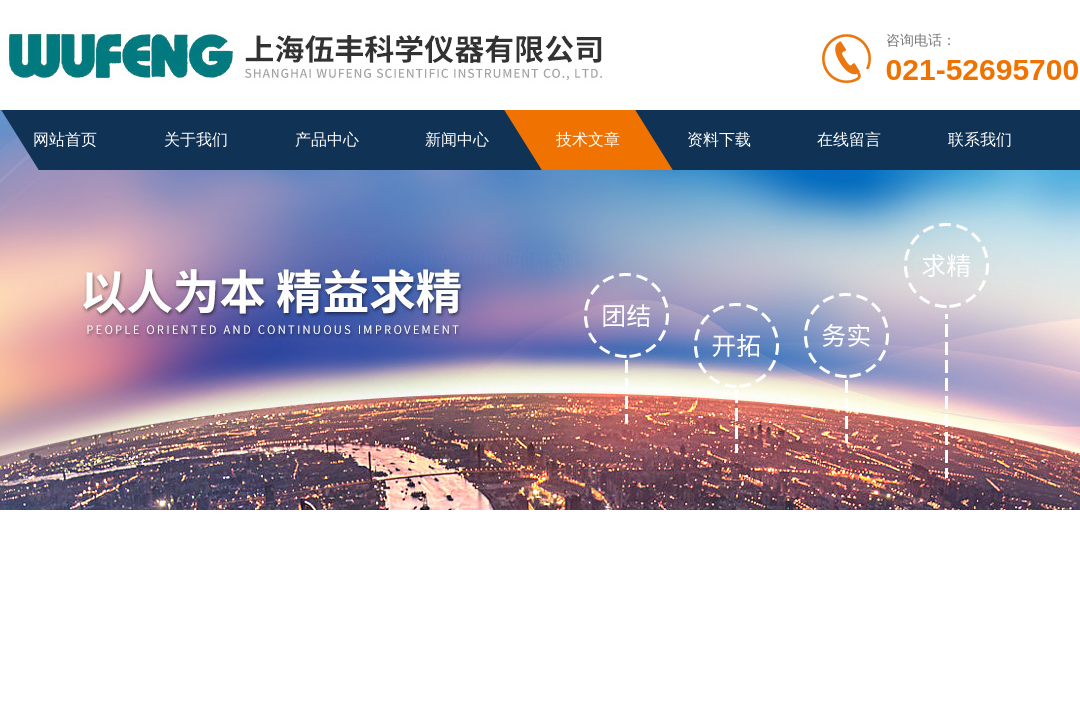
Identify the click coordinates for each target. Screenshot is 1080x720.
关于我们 (196, 139)
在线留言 (849, 139)
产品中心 (327, 139)
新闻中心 (457, 139)
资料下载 (719, 139)
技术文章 (588, 139)
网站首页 (65, 139)
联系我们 (980, 139)
